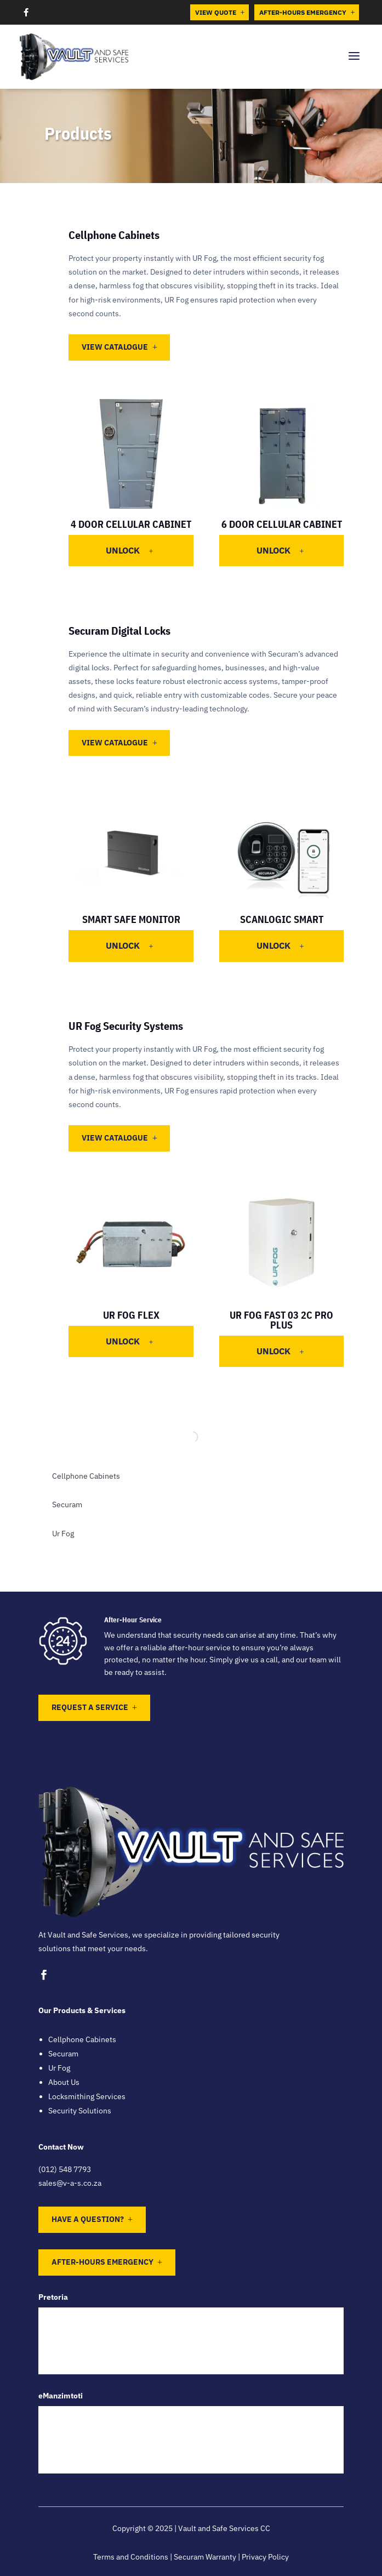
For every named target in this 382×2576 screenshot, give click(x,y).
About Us (63, 2082)
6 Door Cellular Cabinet (281, 524)
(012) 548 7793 (64, 2169)
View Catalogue (115, 347)
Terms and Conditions (130, 2557)
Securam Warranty (205, 2557)
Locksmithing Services (87, 2096)
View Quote (220, 12)
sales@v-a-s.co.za (69, 2183)
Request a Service (90, 1707)
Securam (67, 1504)
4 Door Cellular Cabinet (131, 524)
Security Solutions (79, 2111)
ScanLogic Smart (281, 919)
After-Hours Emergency (307, 12)
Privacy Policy (265, 2557)
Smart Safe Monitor (131, 919)
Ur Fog (63, 1533)
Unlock (130, 550)
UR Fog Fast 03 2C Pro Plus (281, 1320)
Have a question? (88, 2219)
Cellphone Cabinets (86, 1476)
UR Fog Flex (131, 1315)
